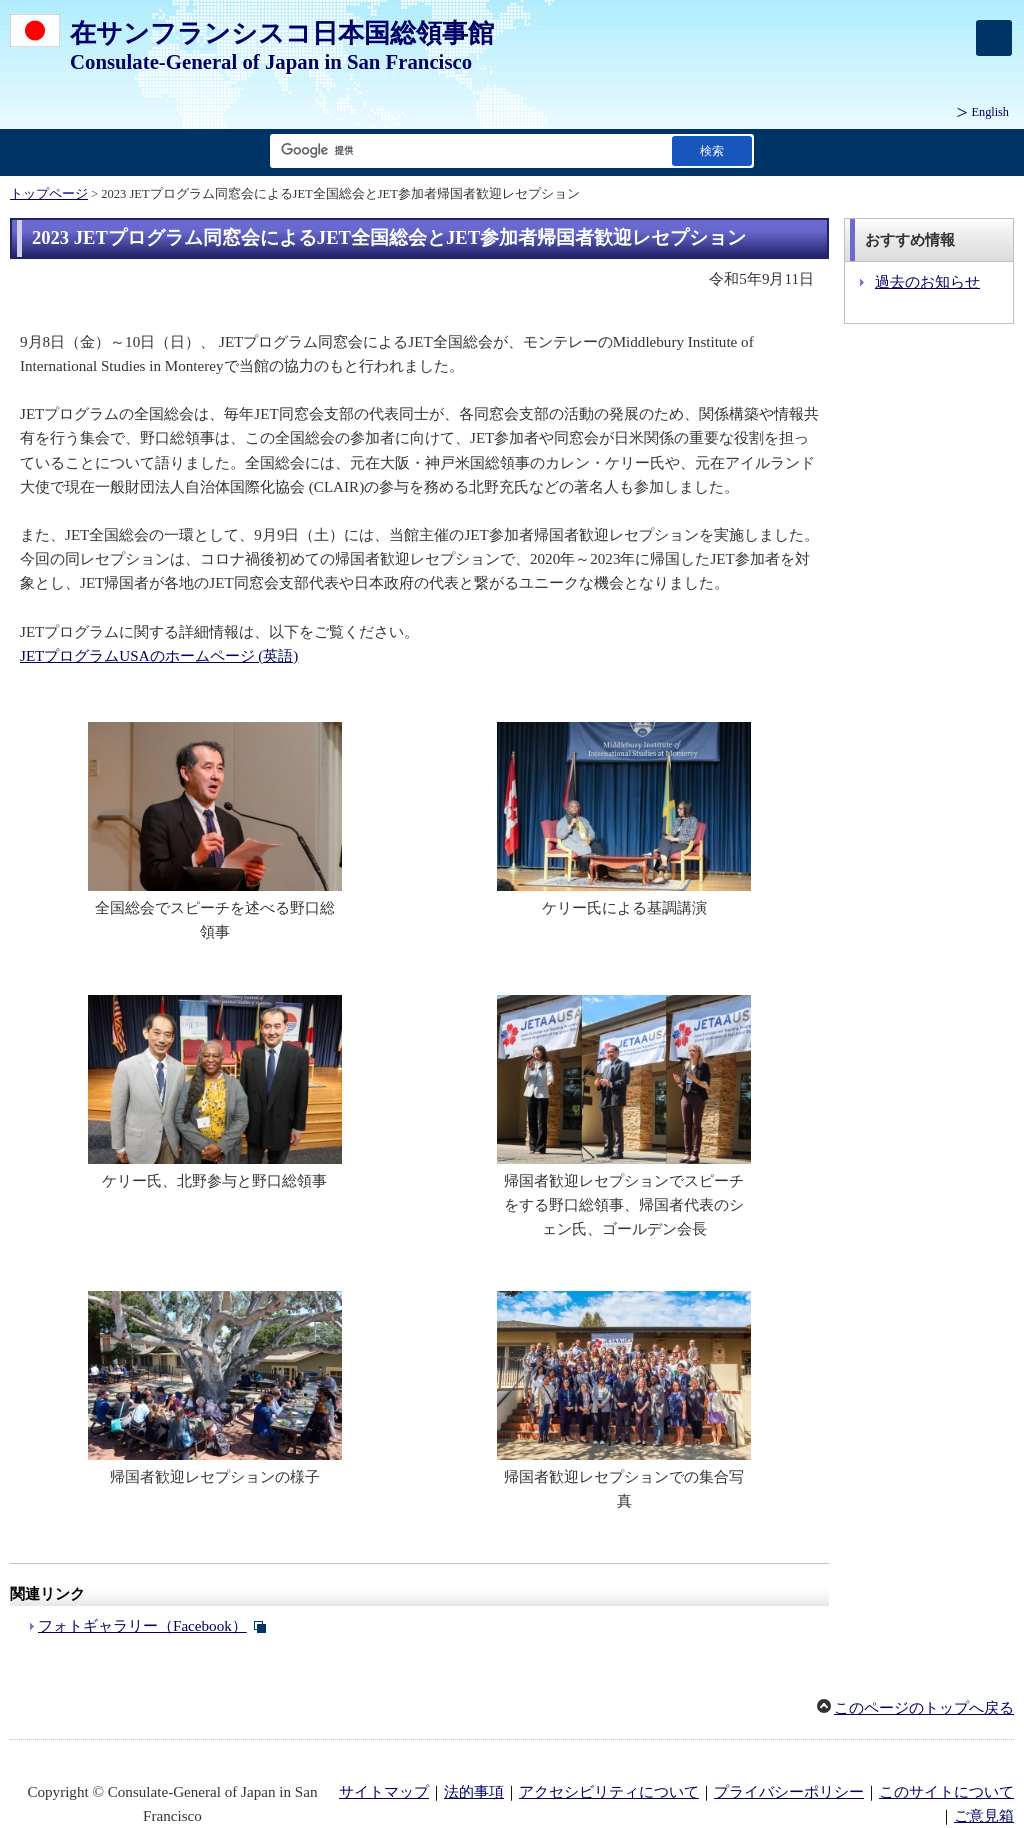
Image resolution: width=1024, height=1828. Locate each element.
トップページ (49, 194)
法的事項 (474, 1792)
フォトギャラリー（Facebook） (142, 1626)
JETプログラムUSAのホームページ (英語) (159, 656)
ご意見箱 (984, 1816)
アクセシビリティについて (609, 1792)
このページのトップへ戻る (924, 1708)
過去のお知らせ (927, 282)
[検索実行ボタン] (712, 150)
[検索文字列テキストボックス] (467, 150)
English (990, 112)
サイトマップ (384, 1792)
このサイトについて (946, 1792)
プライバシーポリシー (789, 1792)
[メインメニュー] (994, 38)
